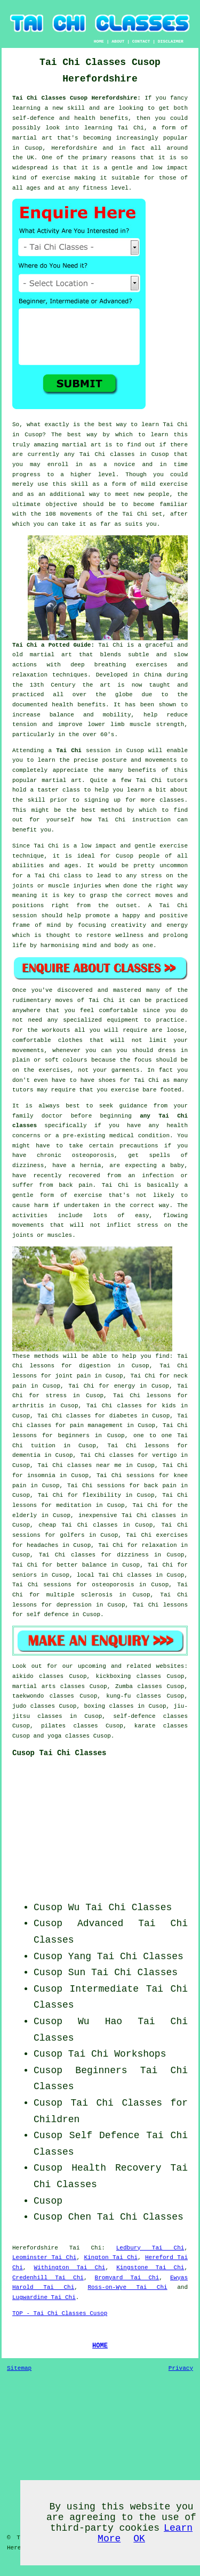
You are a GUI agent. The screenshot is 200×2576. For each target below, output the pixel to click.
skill (76, 108)
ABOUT (117, 41)
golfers (72, 1535)
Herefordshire (35, 2248)
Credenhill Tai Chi (48, 2278)
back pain (160, 1485)
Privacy (181, 2368)
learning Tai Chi (114, 128)
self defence (47, 1614)
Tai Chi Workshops (117, 2054)
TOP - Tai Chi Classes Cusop (59, 2313)
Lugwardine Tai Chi (44, 2297)
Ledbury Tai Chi (150, 2248)
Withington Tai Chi (70, 2267)
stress (56, 1395)
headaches (42, 1545)
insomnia (41, 1475)
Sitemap (19, 2368)
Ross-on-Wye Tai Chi (127, 2287)
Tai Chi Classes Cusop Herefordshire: (78, 98)
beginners (74, 1435)
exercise (173, 484)
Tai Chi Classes (140, 1956)
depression (74, 1605)
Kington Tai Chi (111, 2257)
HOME (99, 41)
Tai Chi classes (107, 454)
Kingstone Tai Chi (150, 2267)
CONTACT (141, 41)
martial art (81, 445)
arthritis (28, 1406)
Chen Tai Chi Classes (125, 2217)
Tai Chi (175, 424)
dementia (26, 1455)
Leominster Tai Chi (44, 2257)
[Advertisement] (121, 1833)
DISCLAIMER (170, 41)
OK (139, 2538)
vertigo (164, 1455)
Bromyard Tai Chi (127, 2278)
